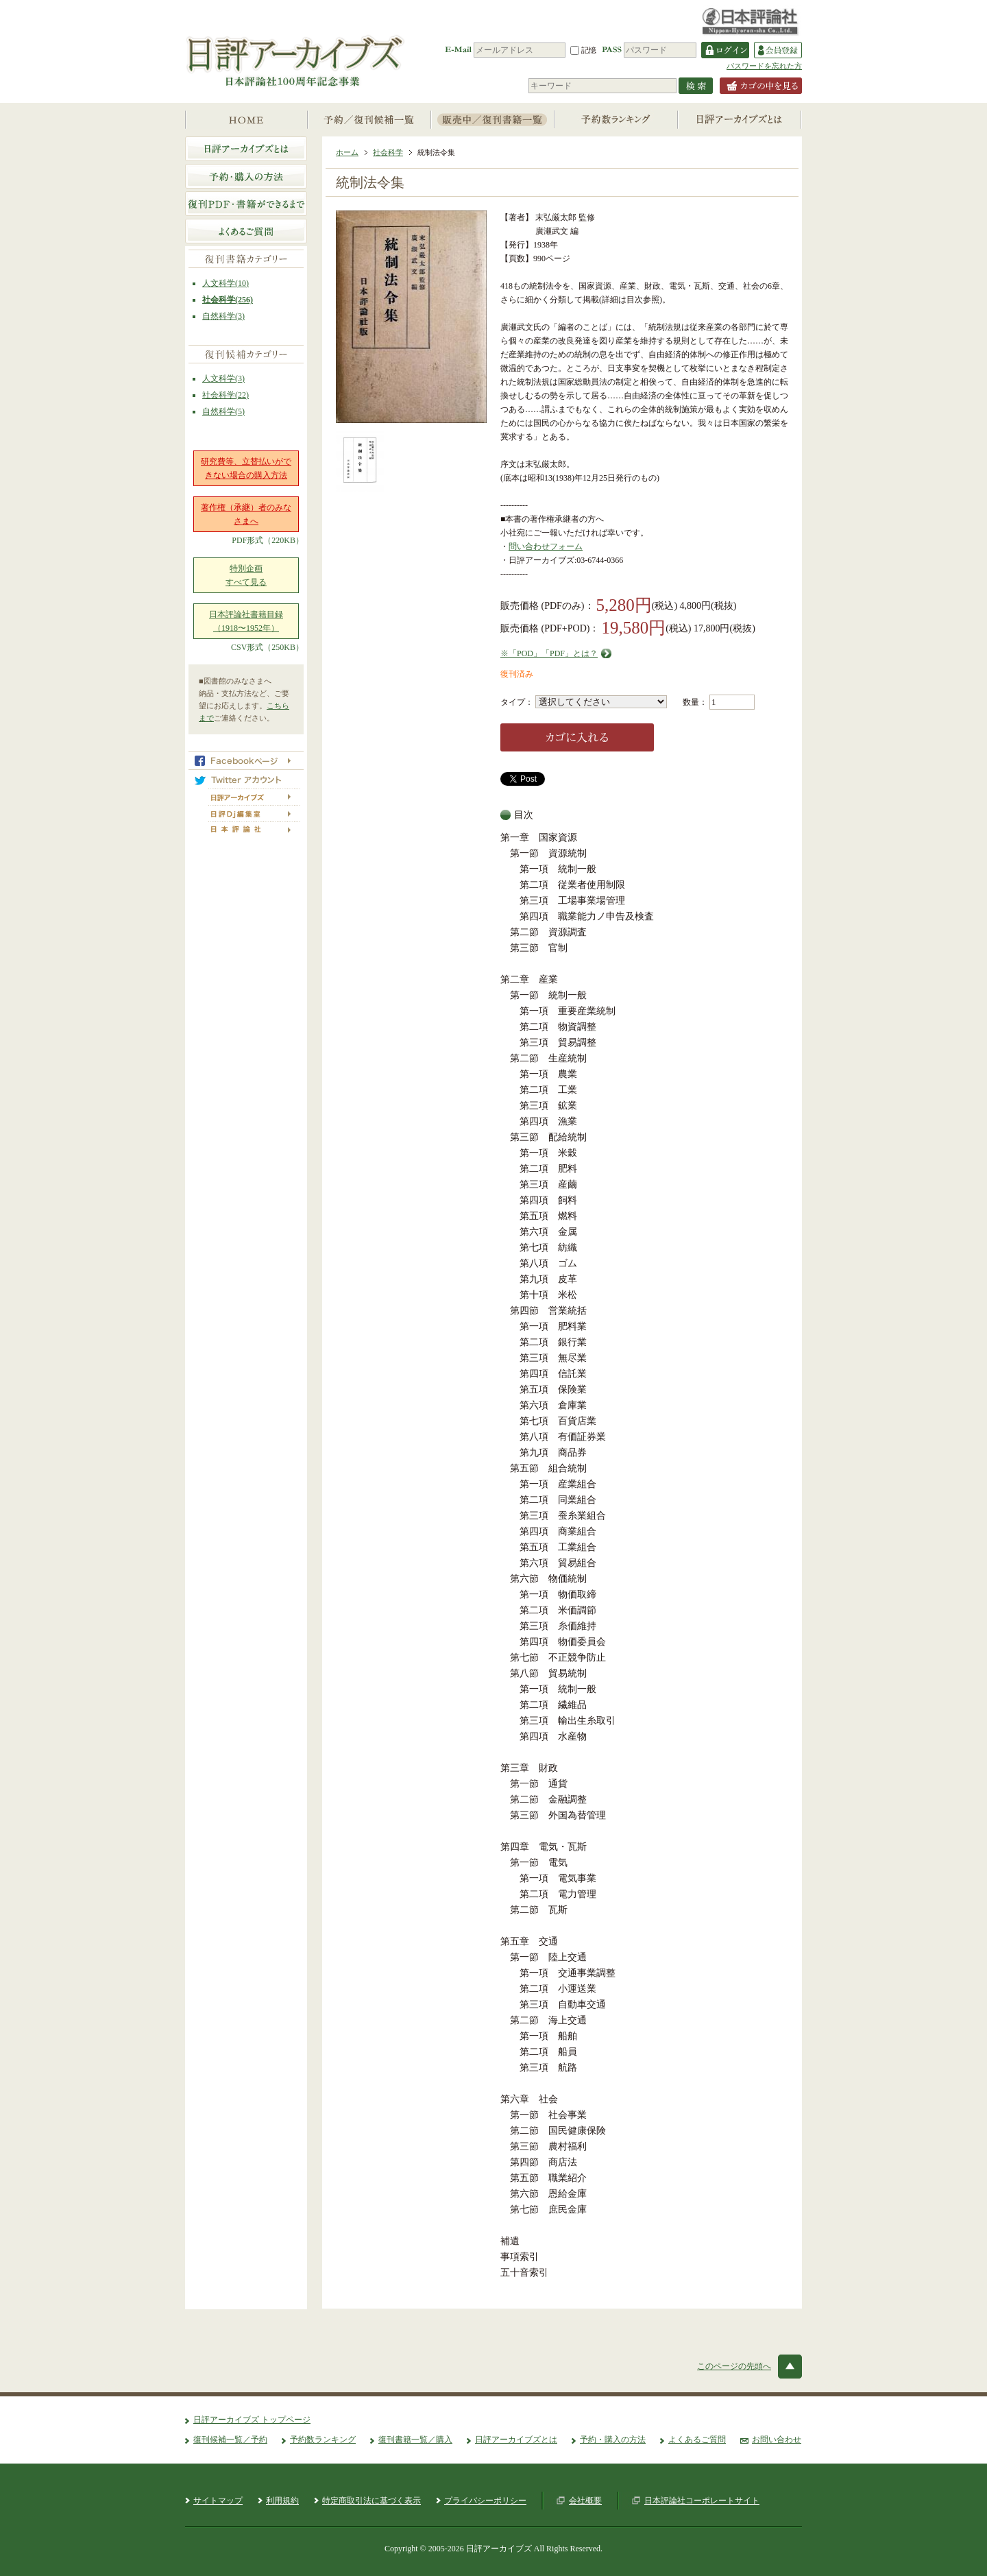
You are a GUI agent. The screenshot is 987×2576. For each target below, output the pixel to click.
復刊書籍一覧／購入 (415, 2439)
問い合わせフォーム (546, 546)
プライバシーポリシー (485, 2500)
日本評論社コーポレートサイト (701, 2500)
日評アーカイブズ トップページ (251, 2419)
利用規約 (282, 2500)
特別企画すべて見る (246, 575)
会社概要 (585, 2500)
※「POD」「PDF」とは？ (549, 653)
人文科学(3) (223, 378)
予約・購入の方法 (613, 2439)
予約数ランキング (323, 2439)
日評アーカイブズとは (516, 2439)
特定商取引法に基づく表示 (371, 2500)
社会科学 (388, 152)
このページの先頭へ (734, 2366)
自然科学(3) (223, 316)
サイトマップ (218, 2500)
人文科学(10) (225, 283)
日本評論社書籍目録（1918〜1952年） (246, 621)
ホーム (347, 152)
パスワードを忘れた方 (764, 66)
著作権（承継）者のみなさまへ (246, 514)
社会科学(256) (227, 299)
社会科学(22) (225, 395)
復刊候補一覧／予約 (230, 2439)
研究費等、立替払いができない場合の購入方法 (246, 468)
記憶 (583, 50)
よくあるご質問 (697, 2439)
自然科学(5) (223, 411)
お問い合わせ (776, 2439)
